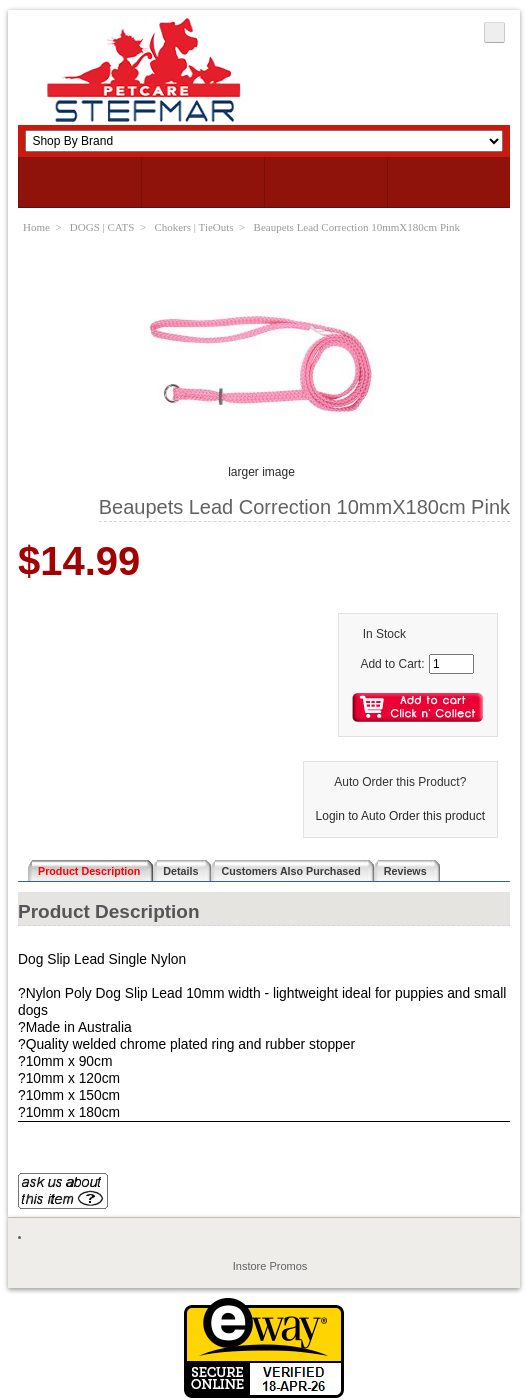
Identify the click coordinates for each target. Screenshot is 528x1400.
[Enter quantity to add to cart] (451, 664)
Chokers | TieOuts (193, 227)
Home (36, 227)
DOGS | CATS (102, 227)
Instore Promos (270, 1266)
